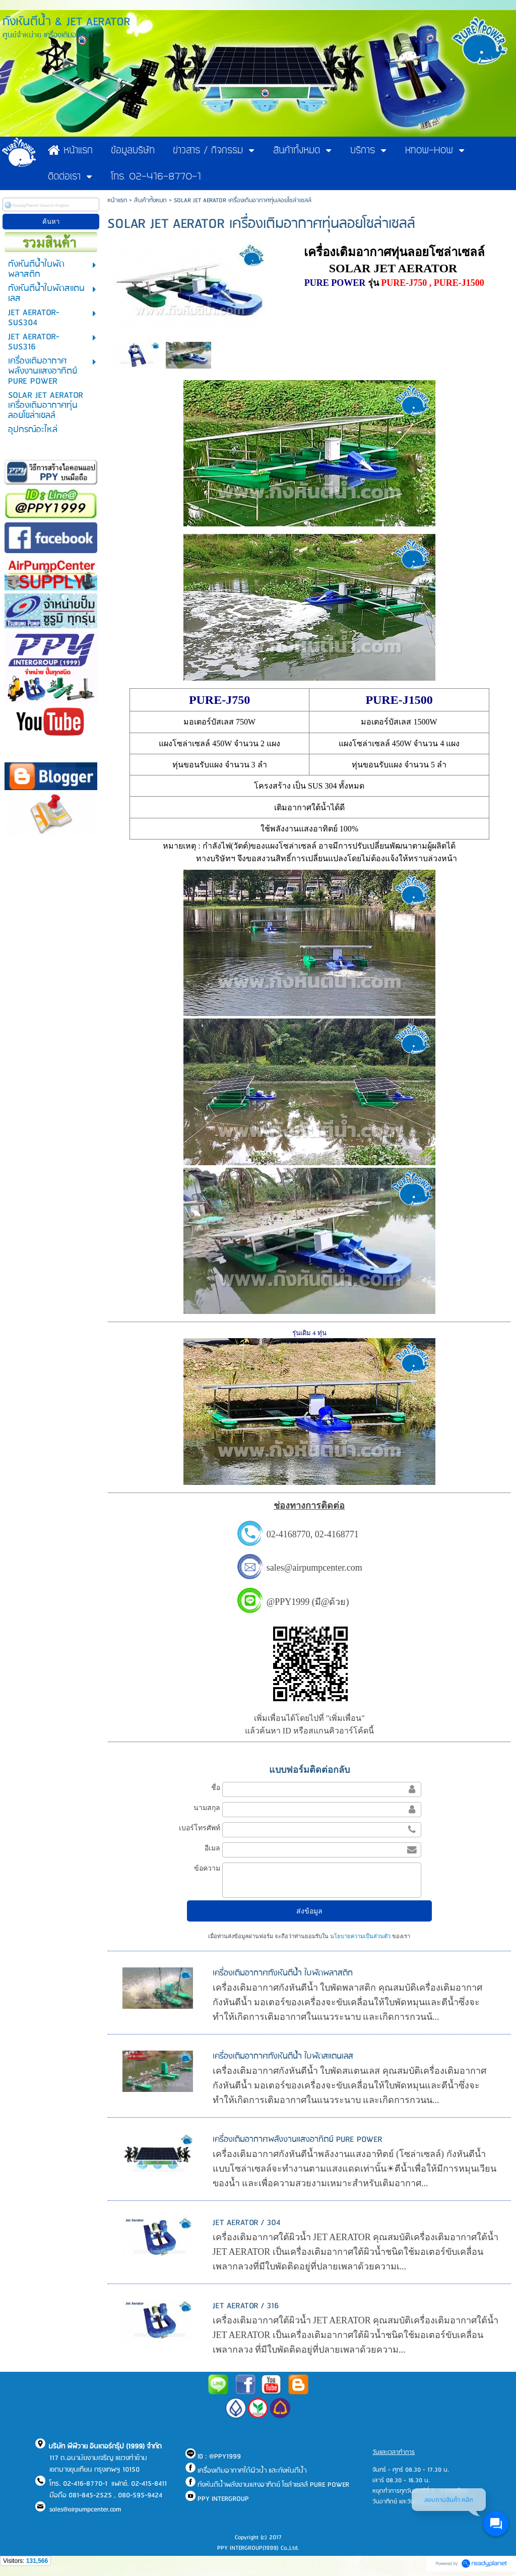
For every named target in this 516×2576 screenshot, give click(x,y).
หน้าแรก (117, 200)
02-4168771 (337, 1534)
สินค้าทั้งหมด (150, 200)
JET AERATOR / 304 (247, 2223)
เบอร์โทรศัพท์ (199, 1828)
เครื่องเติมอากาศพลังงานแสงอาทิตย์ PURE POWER (297, 2139)
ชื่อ (215, 1787)
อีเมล (212, 1848)
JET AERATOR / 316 (246, 2306)
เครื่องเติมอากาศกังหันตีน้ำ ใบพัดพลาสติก (283, 1973)
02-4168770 (288, 1534)
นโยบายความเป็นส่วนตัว (360, 1936)
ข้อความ (207, 1868)
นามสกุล (207, 1808)
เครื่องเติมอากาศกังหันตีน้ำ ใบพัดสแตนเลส (283, 2056)
